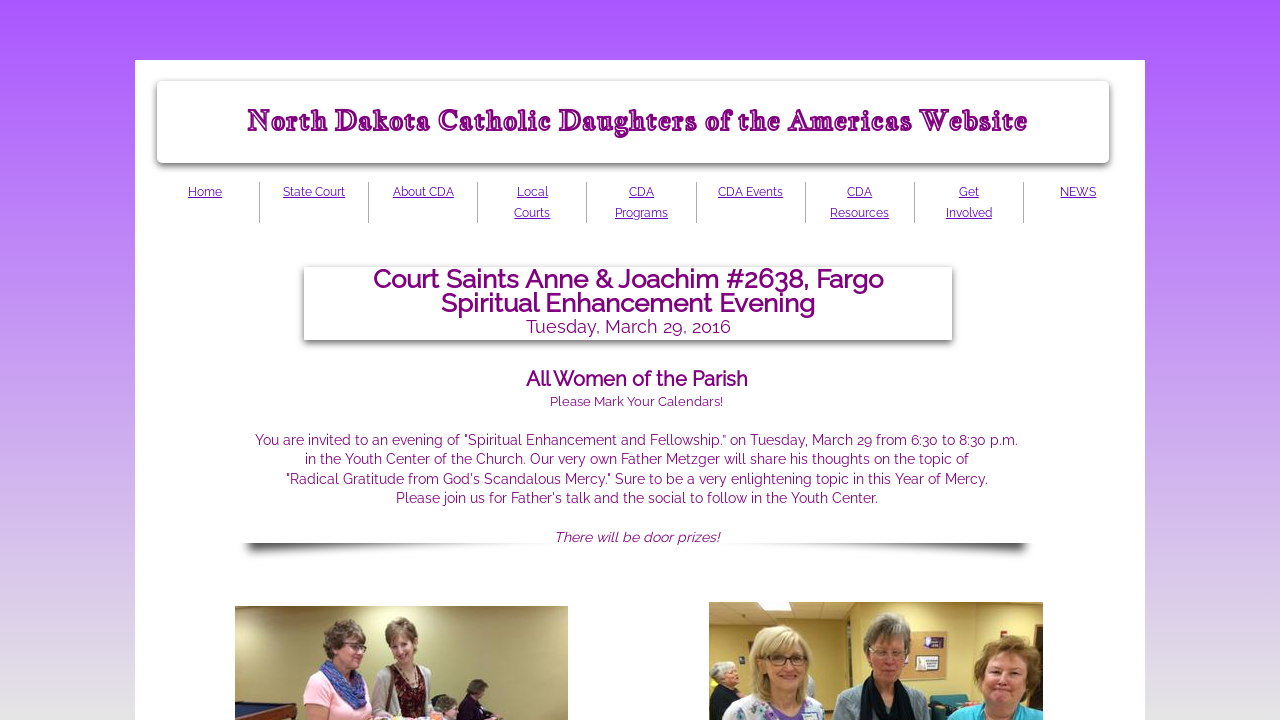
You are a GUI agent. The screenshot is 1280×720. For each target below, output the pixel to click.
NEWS (1078, 192)
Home (205, 192)
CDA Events (750, 192)
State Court (314, 192)
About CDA (423, 192)
